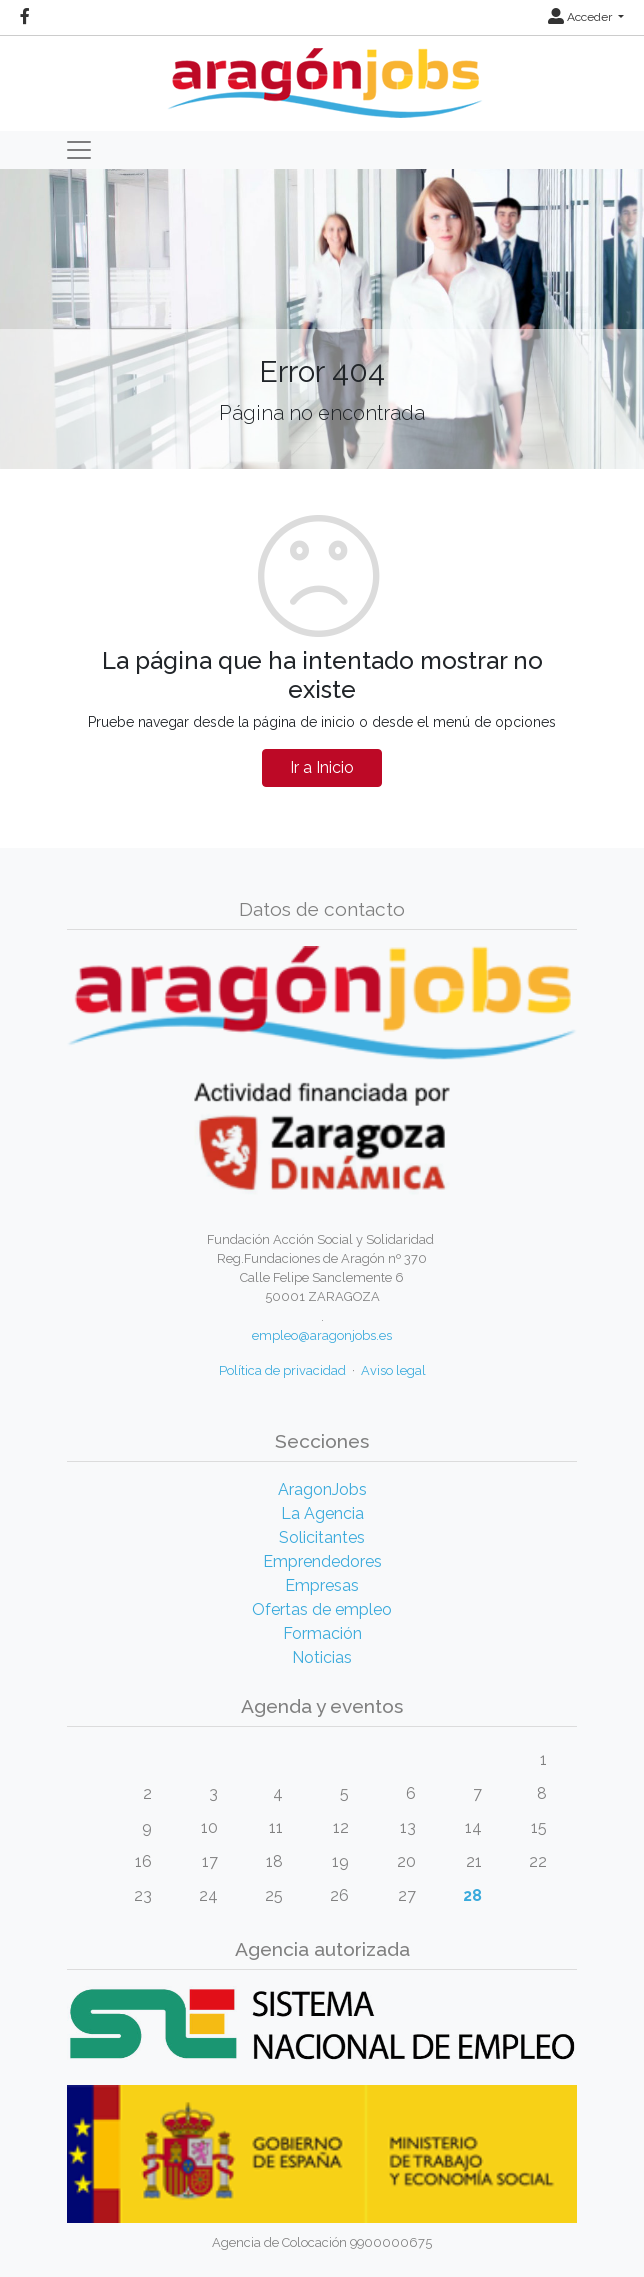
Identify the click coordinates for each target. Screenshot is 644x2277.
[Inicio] (322, 75)
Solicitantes (322, 1537)
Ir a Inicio (322, 767)
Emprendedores (322, 1561)
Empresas (322, 1585)
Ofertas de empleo (322, 1609)
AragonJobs (322, 1489)
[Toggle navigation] (79, 150)
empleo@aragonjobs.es (322, 1335)
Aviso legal (393, 1370)
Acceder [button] (581, 17)
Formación (322, 1633)
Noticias (322, 1657)
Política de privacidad (282, 1370)
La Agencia (322, 1513)
